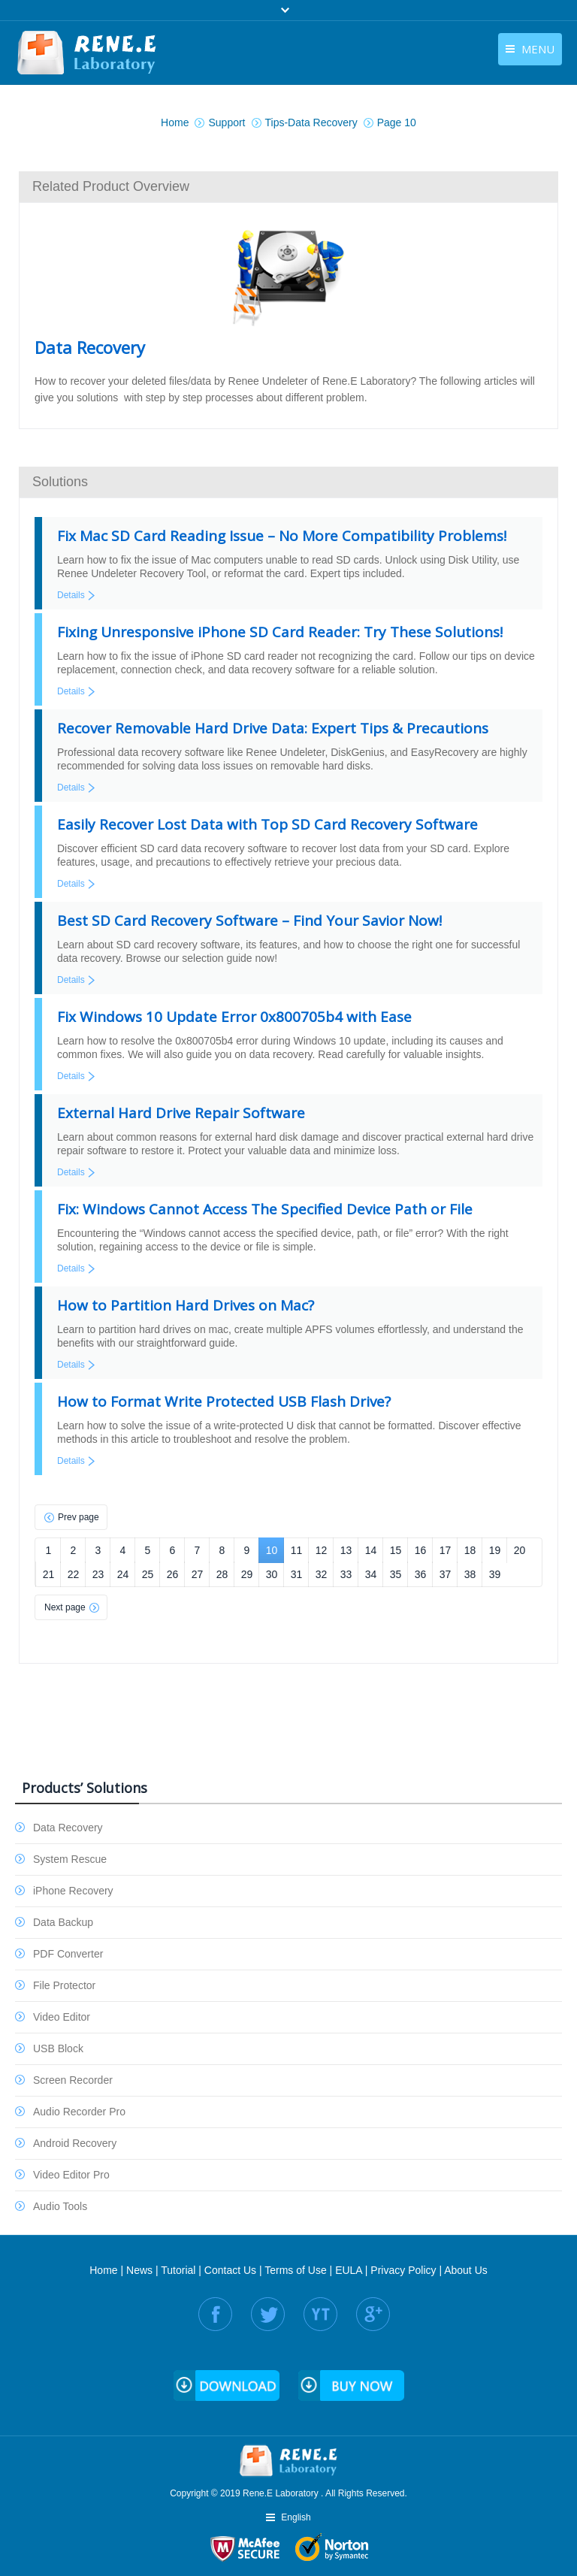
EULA (348, 2270)
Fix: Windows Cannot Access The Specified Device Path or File (265, 1209)
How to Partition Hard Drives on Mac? (185, 1305)
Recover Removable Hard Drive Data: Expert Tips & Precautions (272, 728)
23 (98, 1574)
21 (49, 1574)
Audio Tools (60, 2206)
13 (346, 1550)
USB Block (58, 2048)
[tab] (288, 186)
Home (103, 2270)
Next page (65, 1607)
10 (272, 1550)
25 (148, 1574)
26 (173, 1574)
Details (71, 595)
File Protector (64, 1985)
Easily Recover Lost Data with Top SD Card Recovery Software (267, 824)
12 (322, 1550)
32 (322, 1574)
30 (272, 1574)
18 (470, 1550)
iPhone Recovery (73, 1891)
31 (297, 1574)
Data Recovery (68, 1828)
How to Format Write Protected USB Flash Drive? (224, 1401)
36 (421, 1574)
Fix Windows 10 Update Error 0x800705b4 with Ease (234, 1016)
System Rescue (70, 1859)
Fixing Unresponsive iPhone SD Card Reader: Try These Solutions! (280, 632)
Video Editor (61, 2017)
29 (247, 1574)
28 (222, 1574)
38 (470, 1574)
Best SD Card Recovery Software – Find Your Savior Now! (249, 920)
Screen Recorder (73, 2080)
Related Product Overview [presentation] (110, 186)
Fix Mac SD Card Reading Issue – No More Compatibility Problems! (281, 536)
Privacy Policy (403, 2270)
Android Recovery (74, 2143)
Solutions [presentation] (60, 481)
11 (297, 1550)
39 (495, 1574)
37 (446, 1574)
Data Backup (63, 1922)
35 (396, 1574)
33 (346, 1574)
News (139, 2270)
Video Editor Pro (71, 2175)
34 (371, 1574)
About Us (466, 2270)
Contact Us (230, 2270)
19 (495, 1550)
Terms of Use (295, 2270)
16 (421, 1550)
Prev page (78, 1517)
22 (74, 1574)
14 (371, 1550)
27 (198, 1574)
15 (396, 1550)
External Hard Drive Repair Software (181, 1113)
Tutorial (178, 2270)
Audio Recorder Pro (79, 2112)
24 (123, 1574)
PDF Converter (68, 1954)
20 (520, 1550)
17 (446, 1550)
